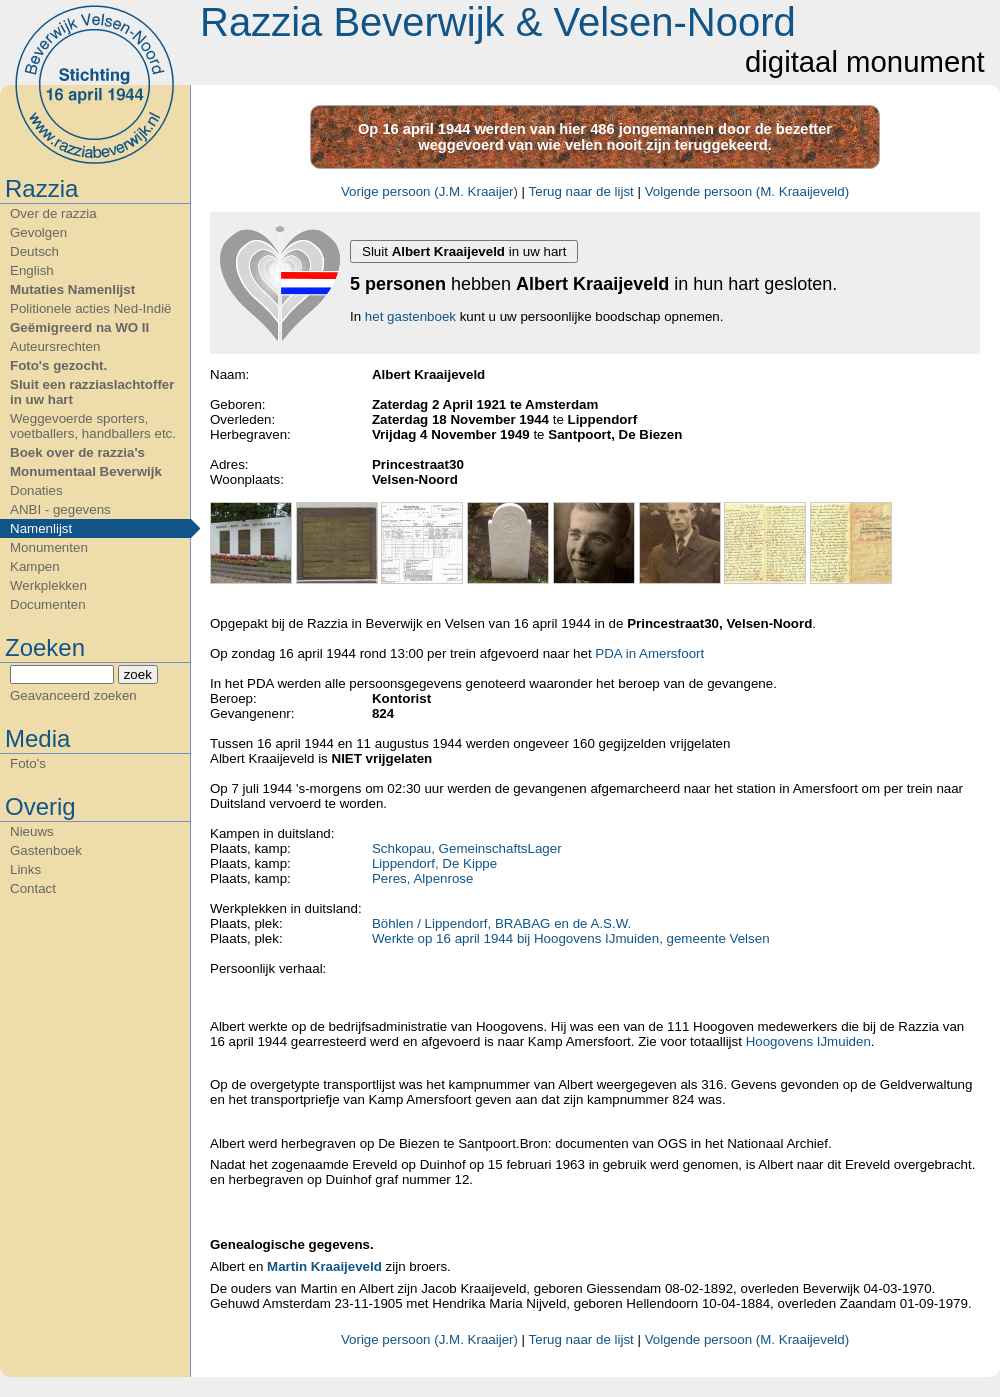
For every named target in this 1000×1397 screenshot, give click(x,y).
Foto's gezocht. (58, 365)
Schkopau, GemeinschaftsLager (467, 848)
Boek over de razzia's (77, 452)
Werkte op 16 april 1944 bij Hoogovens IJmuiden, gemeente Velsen (571, 938)
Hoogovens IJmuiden (808, 1041)
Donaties (36, 490)
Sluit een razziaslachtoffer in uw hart (92, 392)
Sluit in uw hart (464, 251)
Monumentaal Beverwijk (86, 471)
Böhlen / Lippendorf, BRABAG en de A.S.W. (501, 923)
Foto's (28, 763)
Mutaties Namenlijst (72, 289)
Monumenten (49, 547)
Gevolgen (38, 232)
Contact (33, 888)
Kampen (35, 566)
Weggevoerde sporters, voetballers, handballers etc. (93, 426)
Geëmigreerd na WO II (79, 327)
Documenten (48, 604)
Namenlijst (41, 528)
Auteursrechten (55, 346)
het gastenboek (410, 316)
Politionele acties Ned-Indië (91, 308)
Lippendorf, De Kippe (434, 863)
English (32, 270)
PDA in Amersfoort (649, 653)
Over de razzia (53, 213)
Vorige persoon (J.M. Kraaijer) (429, 191)
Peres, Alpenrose (423, 878)
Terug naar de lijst (581, 191)
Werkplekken (48, 585)
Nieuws (32, 831)
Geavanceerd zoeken (73, 695)
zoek (138, 674)
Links (25, 869)
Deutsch (34, 251)
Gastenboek (46, 850)
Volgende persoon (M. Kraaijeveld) (747, 191)
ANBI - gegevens (60, 509)
